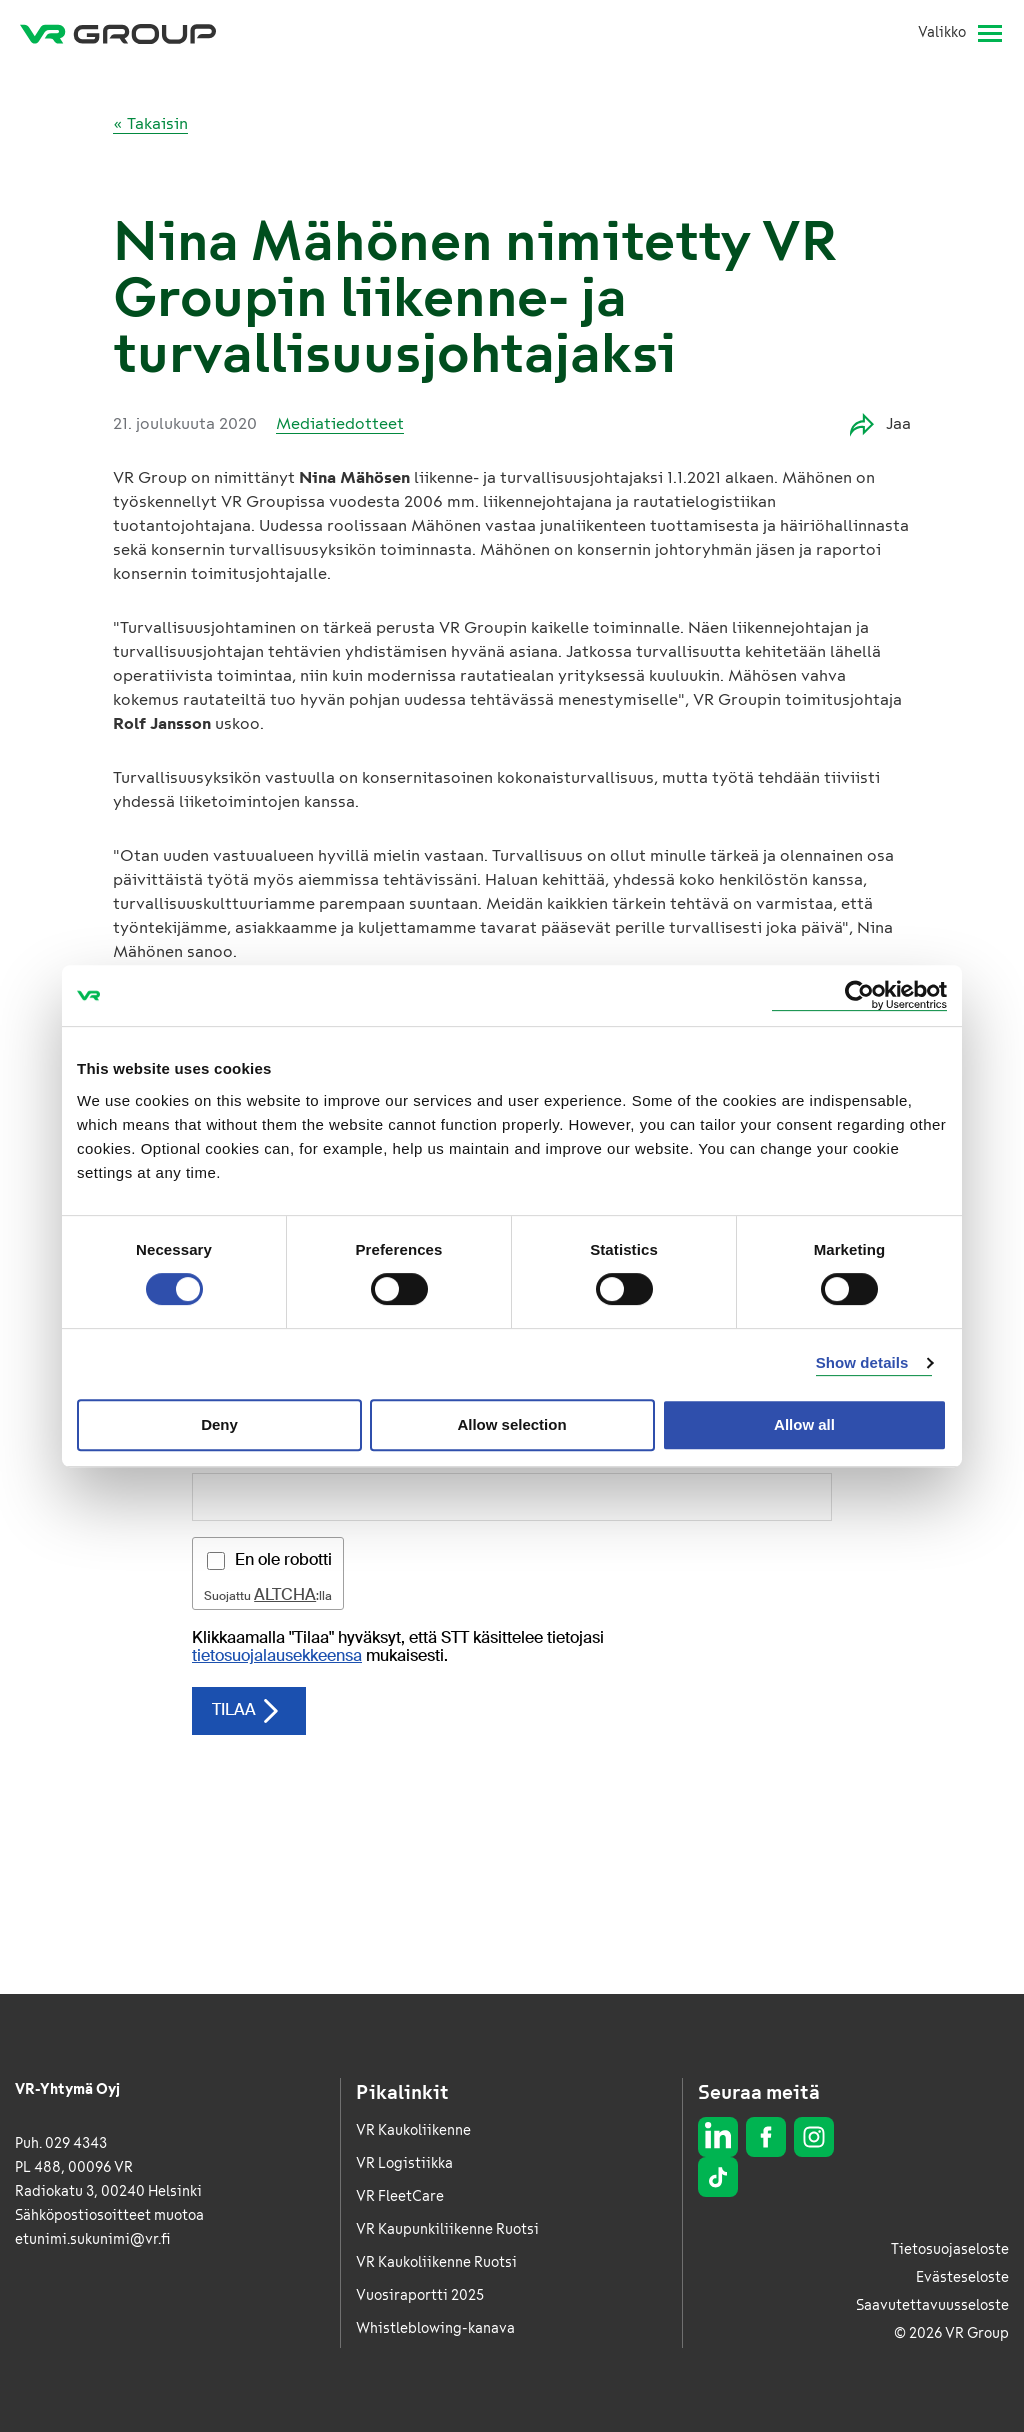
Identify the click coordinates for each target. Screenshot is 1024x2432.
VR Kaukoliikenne (413, 2130)
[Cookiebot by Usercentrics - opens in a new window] (859, 995)
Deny (219, 1424)
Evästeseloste (962, 2277)
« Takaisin (150, 123)
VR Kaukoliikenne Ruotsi (436, 2262)
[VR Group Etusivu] (118, 33)
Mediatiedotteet (340, 423)
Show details (862, 1362)
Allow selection (511, 1424)
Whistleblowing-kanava (435, 2328)
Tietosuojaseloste (950, 2249)
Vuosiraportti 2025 (420, 2295)
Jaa (880, 424)
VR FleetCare (400, 2196)
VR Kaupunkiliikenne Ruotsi (447, 2229)
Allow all (804, 1424)
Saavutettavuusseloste (932, 2305)
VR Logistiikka (404, 2163)
